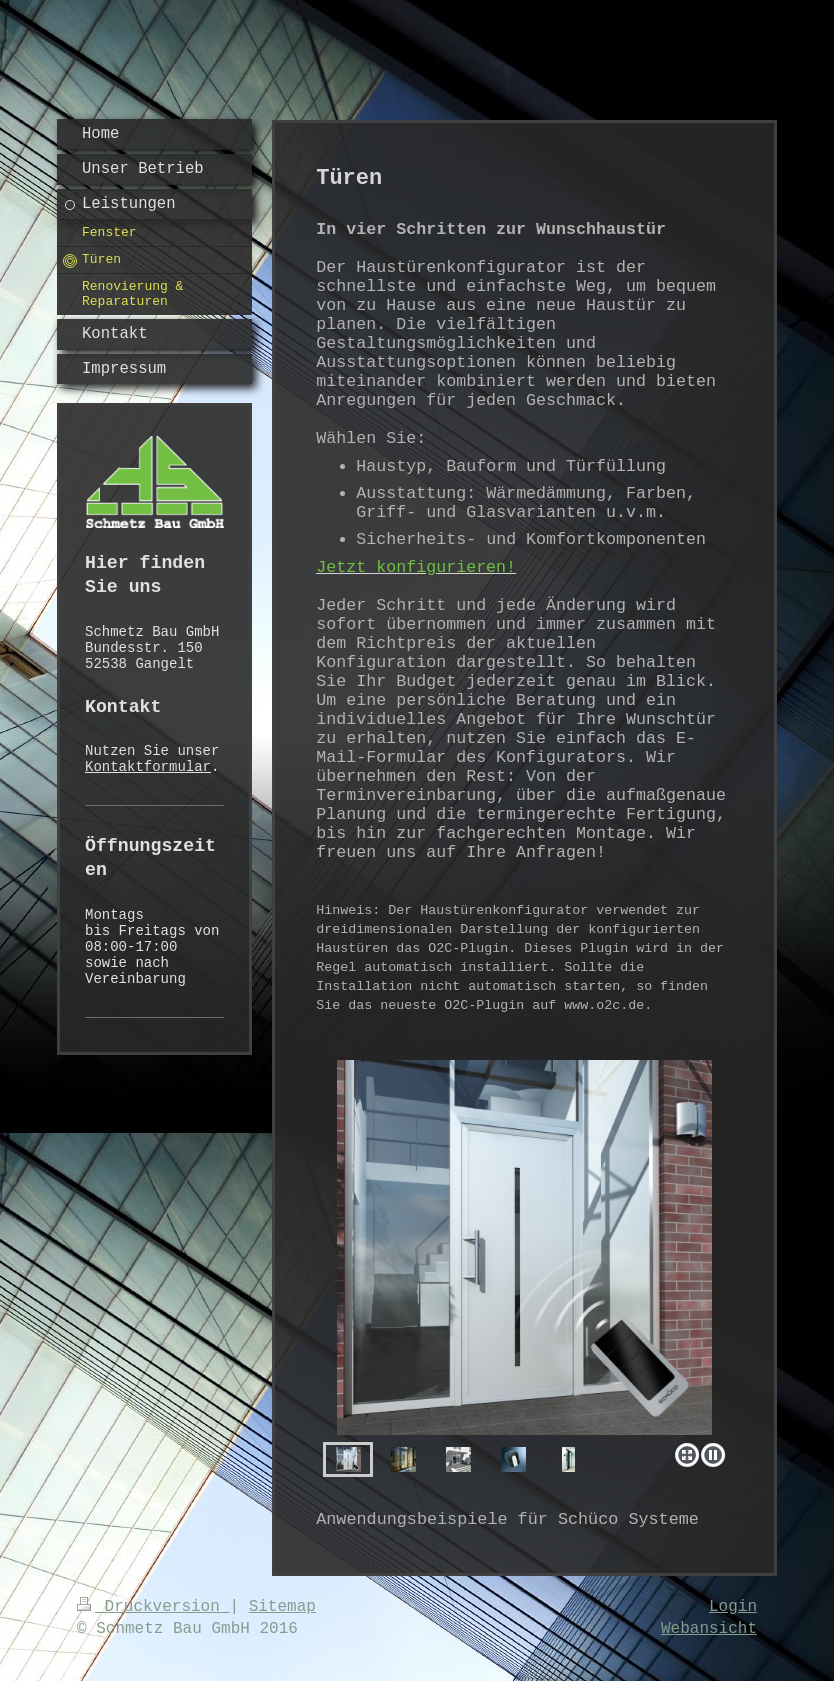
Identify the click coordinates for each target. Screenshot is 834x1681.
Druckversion (153, 1607)
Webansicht (709, 1629)
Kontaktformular (148, 767)
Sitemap (282, 1607)
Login (733, 1607)
